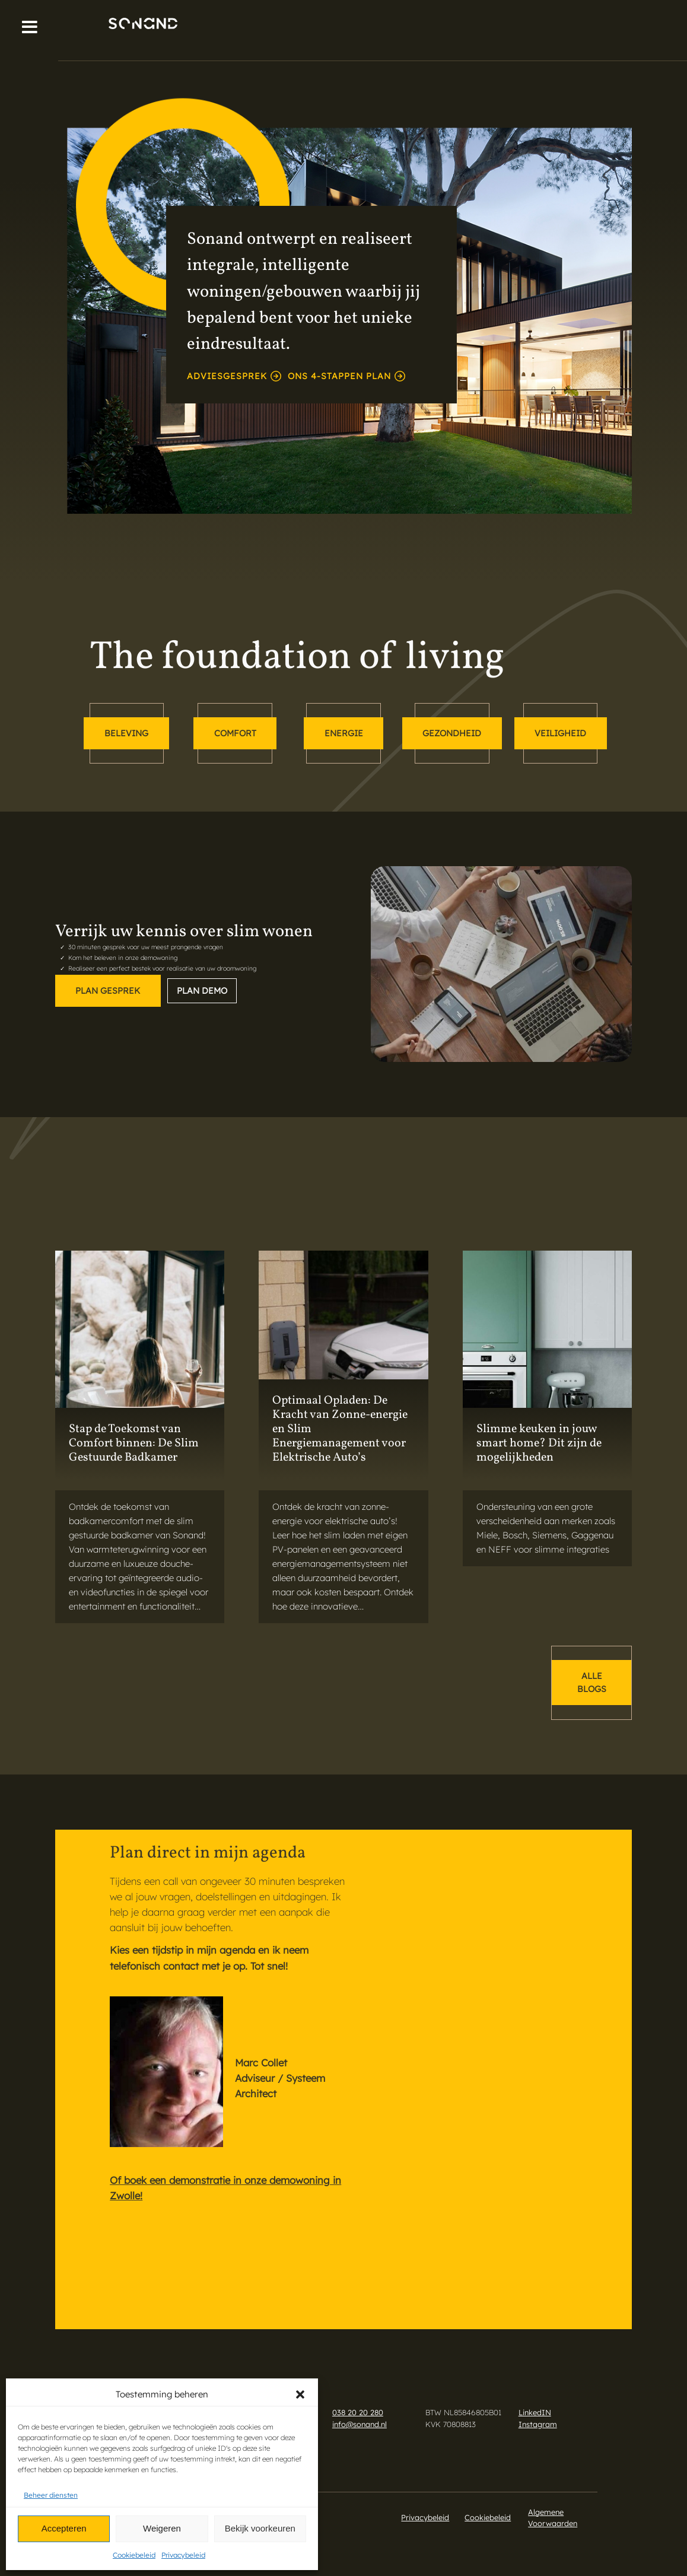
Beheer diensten (51, 2495)
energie (344, 733)
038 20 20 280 (357, 2412)
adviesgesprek (234, 376)
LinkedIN (535, 2412)
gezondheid (451, 733)
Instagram (538, 2424)
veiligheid (560, 733)
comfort (235, 733)
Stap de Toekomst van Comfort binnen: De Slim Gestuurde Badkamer (134, 1443)
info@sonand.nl (359, 2424)
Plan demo (202, 990)
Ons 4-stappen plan (346, 376)
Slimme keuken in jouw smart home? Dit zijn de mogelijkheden (539, 1443)
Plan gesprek (107, 990)
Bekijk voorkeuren (260, 2528)
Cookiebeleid (134, 2554)
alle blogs (591, 1682)
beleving (126, 733)
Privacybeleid (183, 2554)
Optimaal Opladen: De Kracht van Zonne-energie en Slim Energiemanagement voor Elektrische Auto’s (340, 1429)
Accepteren (64, 2528)
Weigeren (162, 2528)
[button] (300, 2394)
